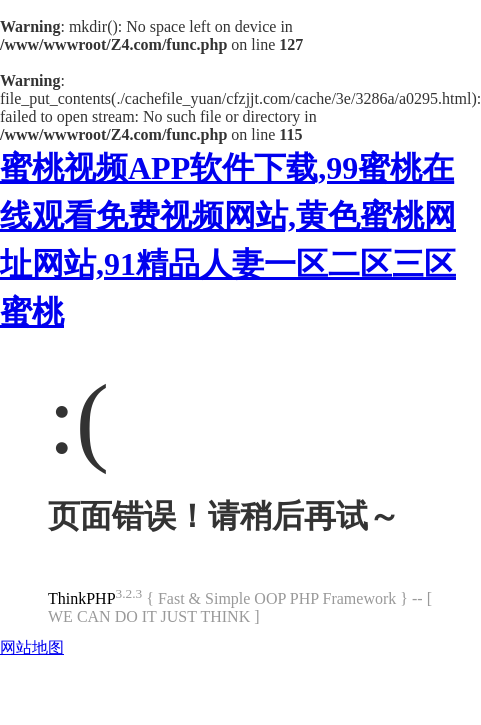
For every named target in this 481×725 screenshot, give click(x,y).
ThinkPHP (82, 598)
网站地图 (32, 647)
